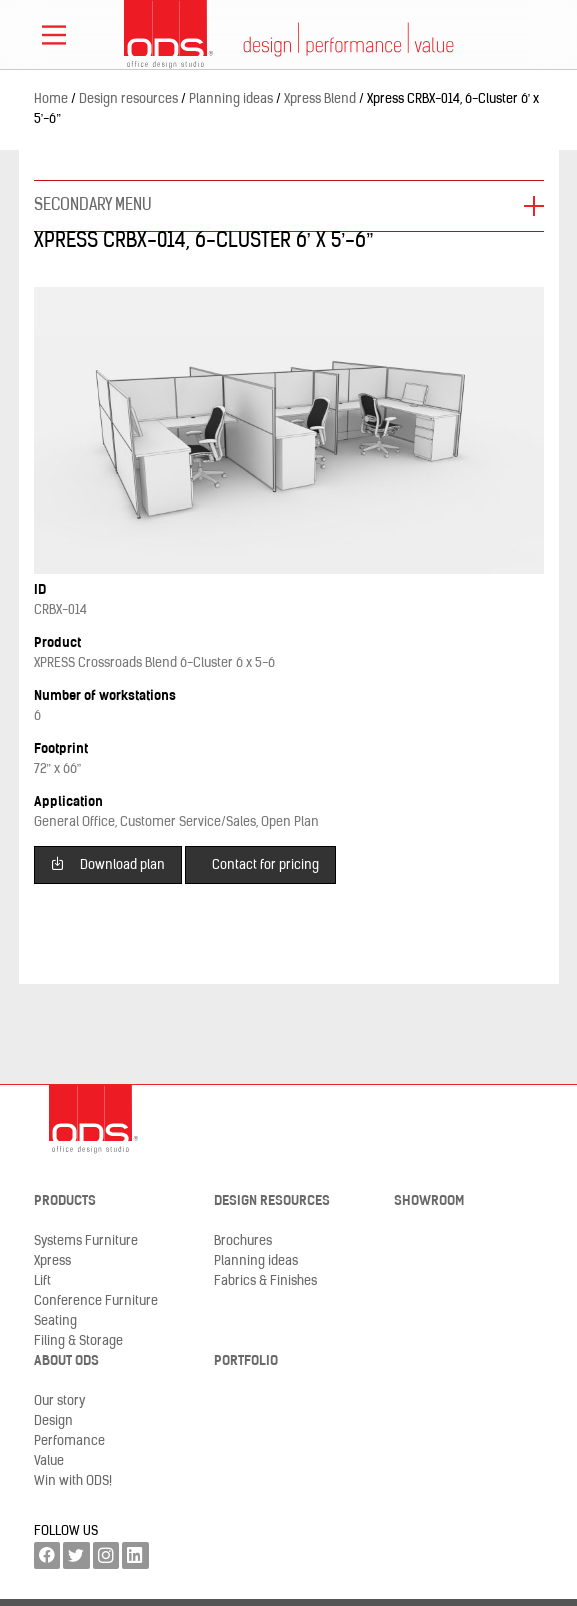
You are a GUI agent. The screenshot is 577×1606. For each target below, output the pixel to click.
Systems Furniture (86, 1241)
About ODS (66, 1361)
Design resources (272, 1201)
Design (53, 1421)
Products (65, 1201)
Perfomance (69, 1441)
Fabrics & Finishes (265, 1281)
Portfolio (246, 1361)
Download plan (107, 863)
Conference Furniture (96, 1301)
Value (49, 1461)
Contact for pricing (265, 865)
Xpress (52, 1261)
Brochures (243, 1241)
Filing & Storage (78, 1341)
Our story (59, 1401)
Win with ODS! (73, 1481)
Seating (55, 1321)
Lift (42, 1281)
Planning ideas (256, 1261)
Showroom (429, 1201)
